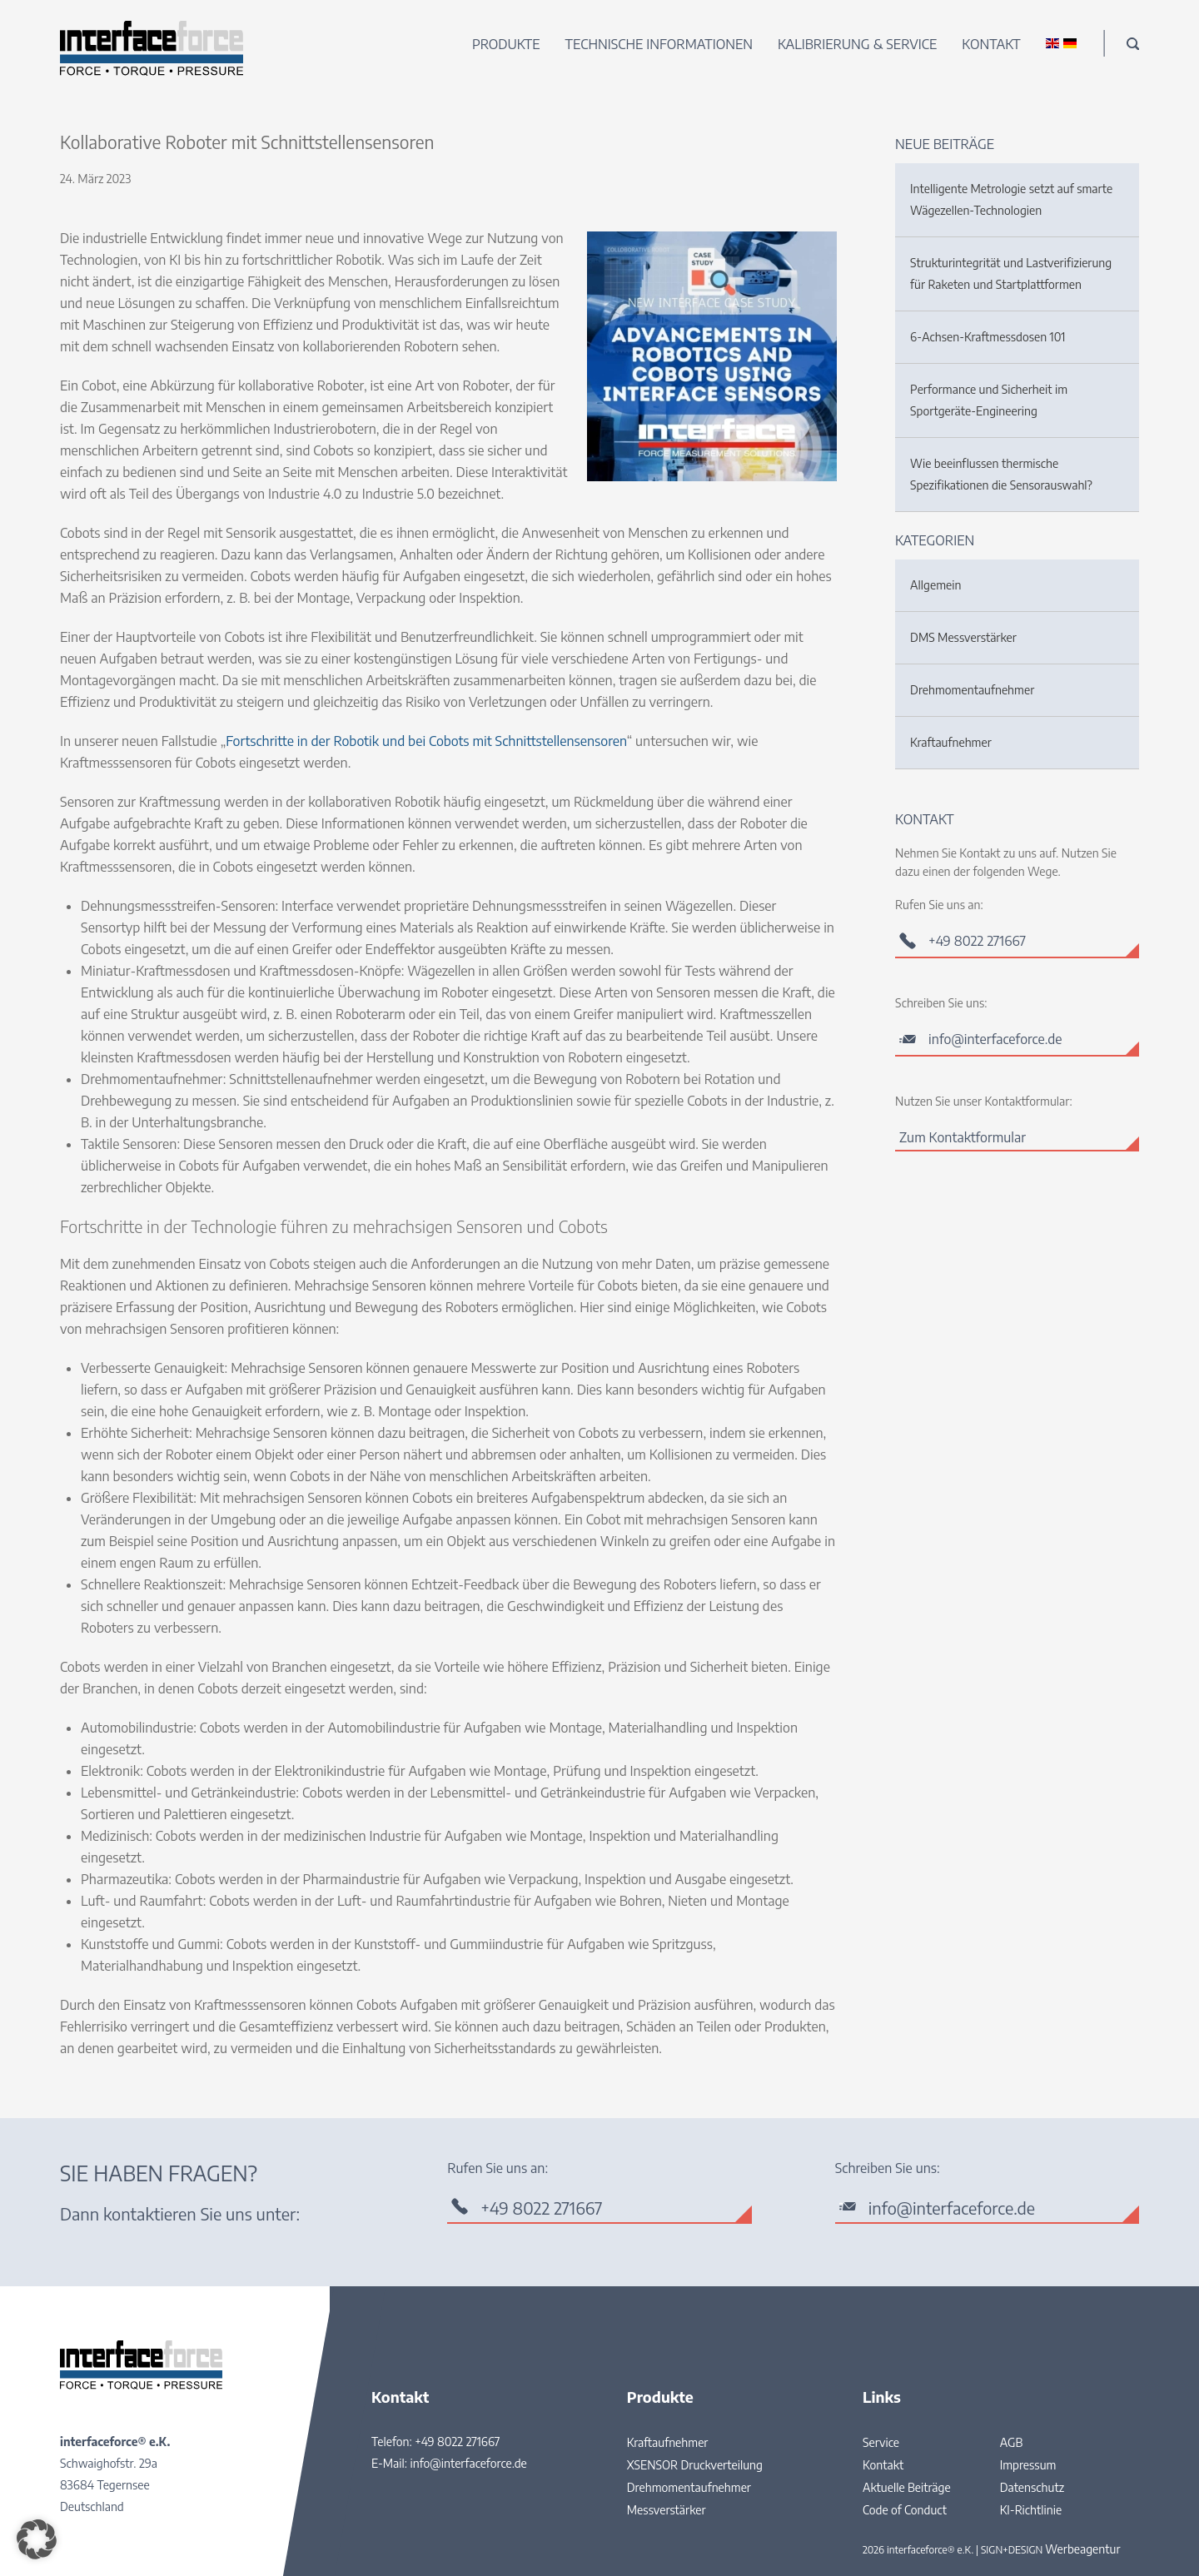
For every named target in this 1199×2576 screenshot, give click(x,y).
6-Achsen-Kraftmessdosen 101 (987, 337)
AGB (1011, 2442)
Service (881, 2442)
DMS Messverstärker (963, 637)
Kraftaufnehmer (951, 742)
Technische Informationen (659, 44)
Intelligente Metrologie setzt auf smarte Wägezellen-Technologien (1011, 199)
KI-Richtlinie (1031, 2510)
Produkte (506, 44)
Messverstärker (666, 2510)
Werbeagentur (1082, 2549)
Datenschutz (1032, 2487)
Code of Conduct (905, 2510)
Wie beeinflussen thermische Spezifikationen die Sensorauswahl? (1001, 474)
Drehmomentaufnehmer (972, 690)
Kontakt (991, 44)
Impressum (1028, 2465)
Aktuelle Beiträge (907, 2487)
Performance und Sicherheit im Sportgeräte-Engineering (988, 400)
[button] (36, 2539)
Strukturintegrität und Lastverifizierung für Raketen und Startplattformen (1011, 273)
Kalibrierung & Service (857, 44)
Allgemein (935, 585)
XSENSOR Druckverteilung (695, 2465)
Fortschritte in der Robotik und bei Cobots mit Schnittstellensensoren (426, 741)
